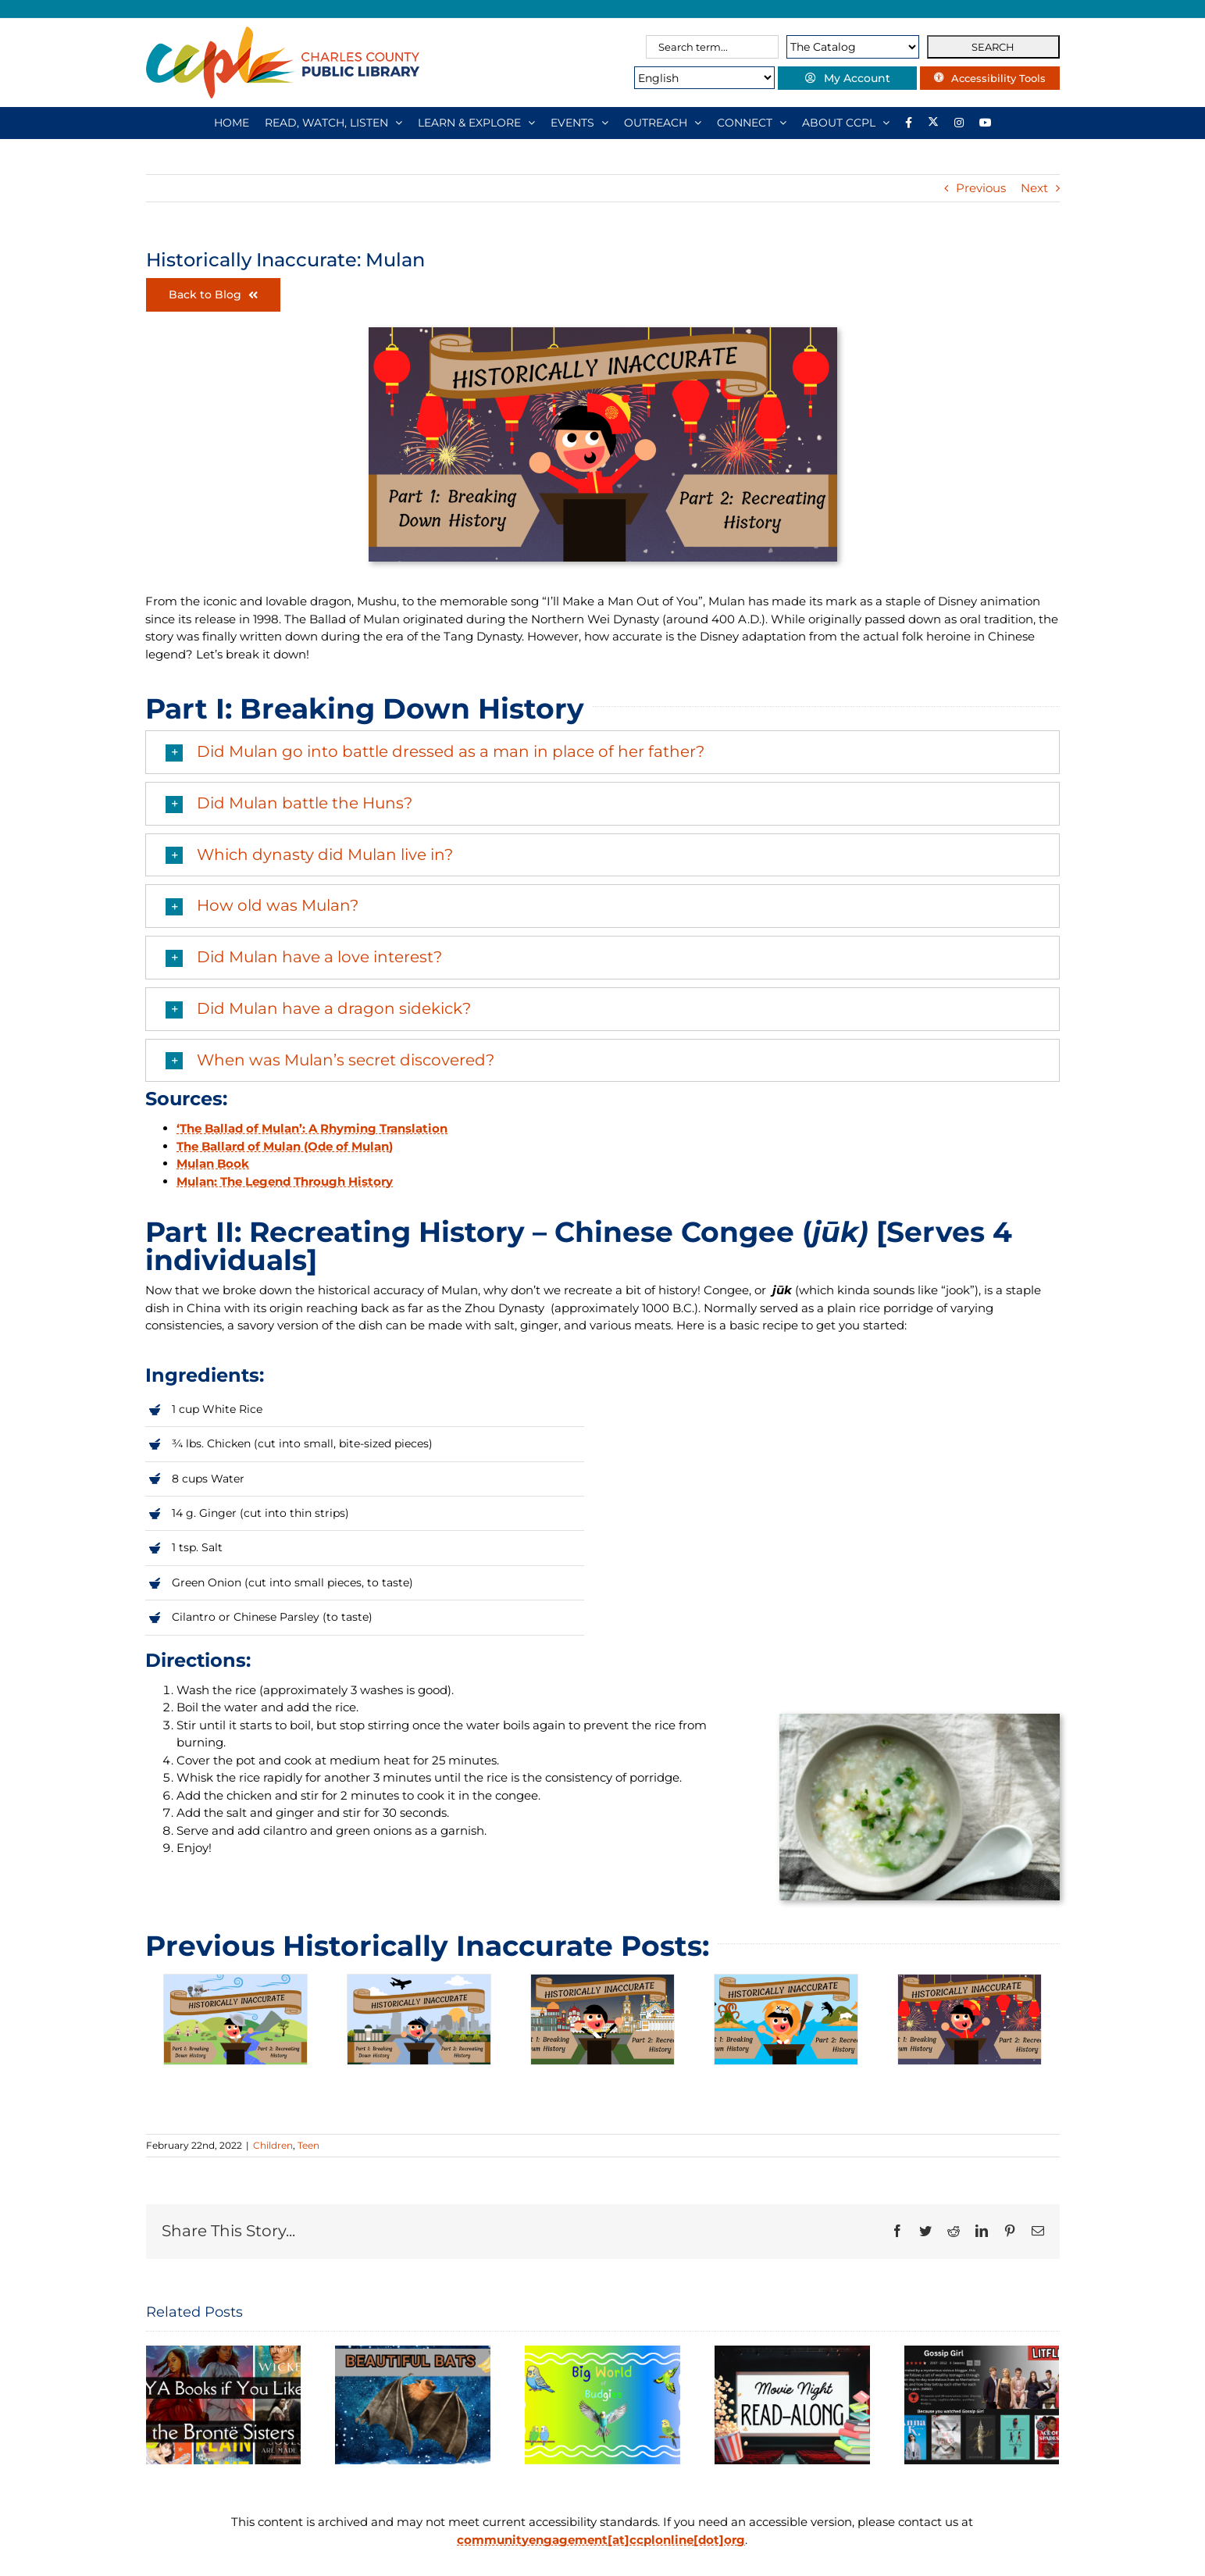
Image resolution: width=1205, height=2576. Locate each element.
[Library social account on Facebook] (908, 122)
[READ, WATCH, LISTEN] (333, 122)
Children (273, 2145)
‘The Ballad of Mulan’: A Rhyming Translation (311, 1128)
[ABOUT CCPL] (845, 122)
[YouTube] (985, 122)
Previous (981, 187)
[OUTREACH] (662, 122)
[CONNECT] (751, 122)
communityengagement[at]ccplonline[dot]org (601, 2539)
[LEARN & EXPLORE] (476, 122)
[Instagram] (959, 122)
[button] (602, 752)
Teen (308, 2145)
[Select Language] (671, 77)
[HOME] (231, 122)
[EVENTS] (579, 122)
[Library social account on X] (933, 122)
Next (1034, 187)
